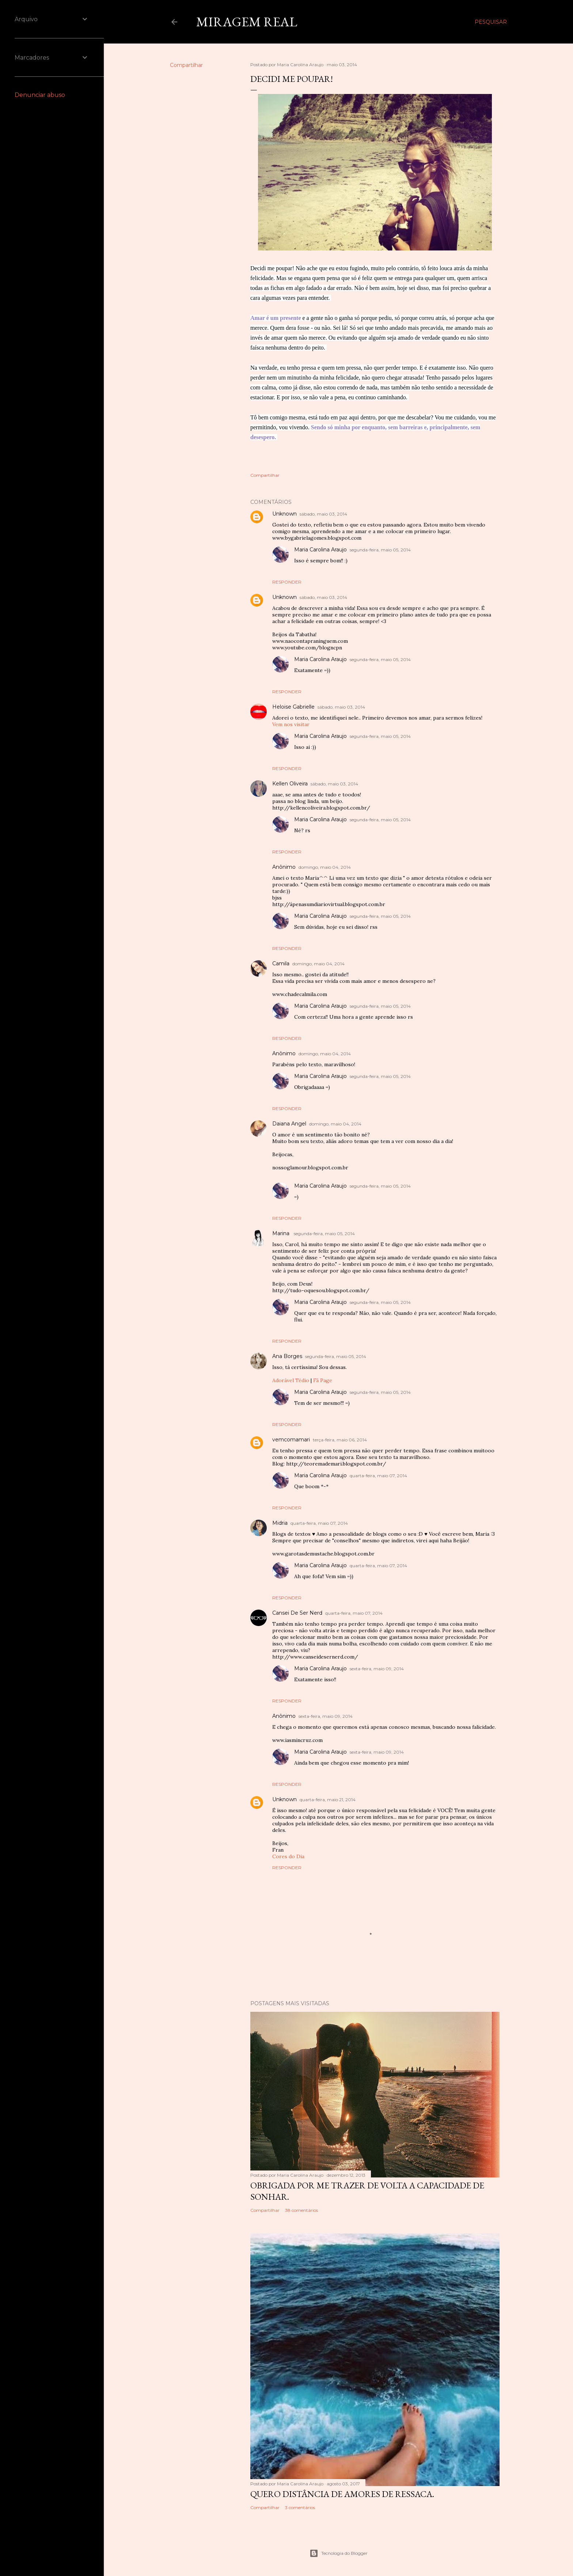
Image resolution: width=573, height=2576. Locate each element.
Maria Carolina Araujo (320, 549)
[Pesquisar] (491, 22)
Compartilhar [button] (186, 65)
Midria (280, 1523)
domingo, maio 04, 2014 (325, 867)
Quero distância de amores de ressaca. (342, 2494)
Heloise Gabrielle (293, 707)
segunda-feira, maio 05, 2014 (380, 549)
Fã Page (322, 1380)
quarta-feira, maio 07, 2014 (378, 1475)
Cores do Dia (288, 1856)
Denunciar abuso (40, 94)
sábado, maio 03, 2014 (323, 514)
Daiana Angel (289, 1123)
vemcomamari (291, 1439)
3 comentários (300, 2507)
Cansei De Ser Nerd (297, 1613)
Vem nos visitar (291, 724)
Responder (286, 582)
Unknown (284, 513)
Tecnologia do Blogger (339, 2553)
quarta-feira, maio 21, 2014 (328, 1799)
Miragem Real (246, 21)
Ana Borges (287, 1356)
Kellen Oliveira (290, 783)
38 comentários (301, 2210)
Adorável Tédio (290, 1380)
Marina (281, 1233)
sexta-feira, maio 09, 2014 (377, 1668)
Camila (280, 963)
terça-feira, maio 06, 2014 (340, 1439)
